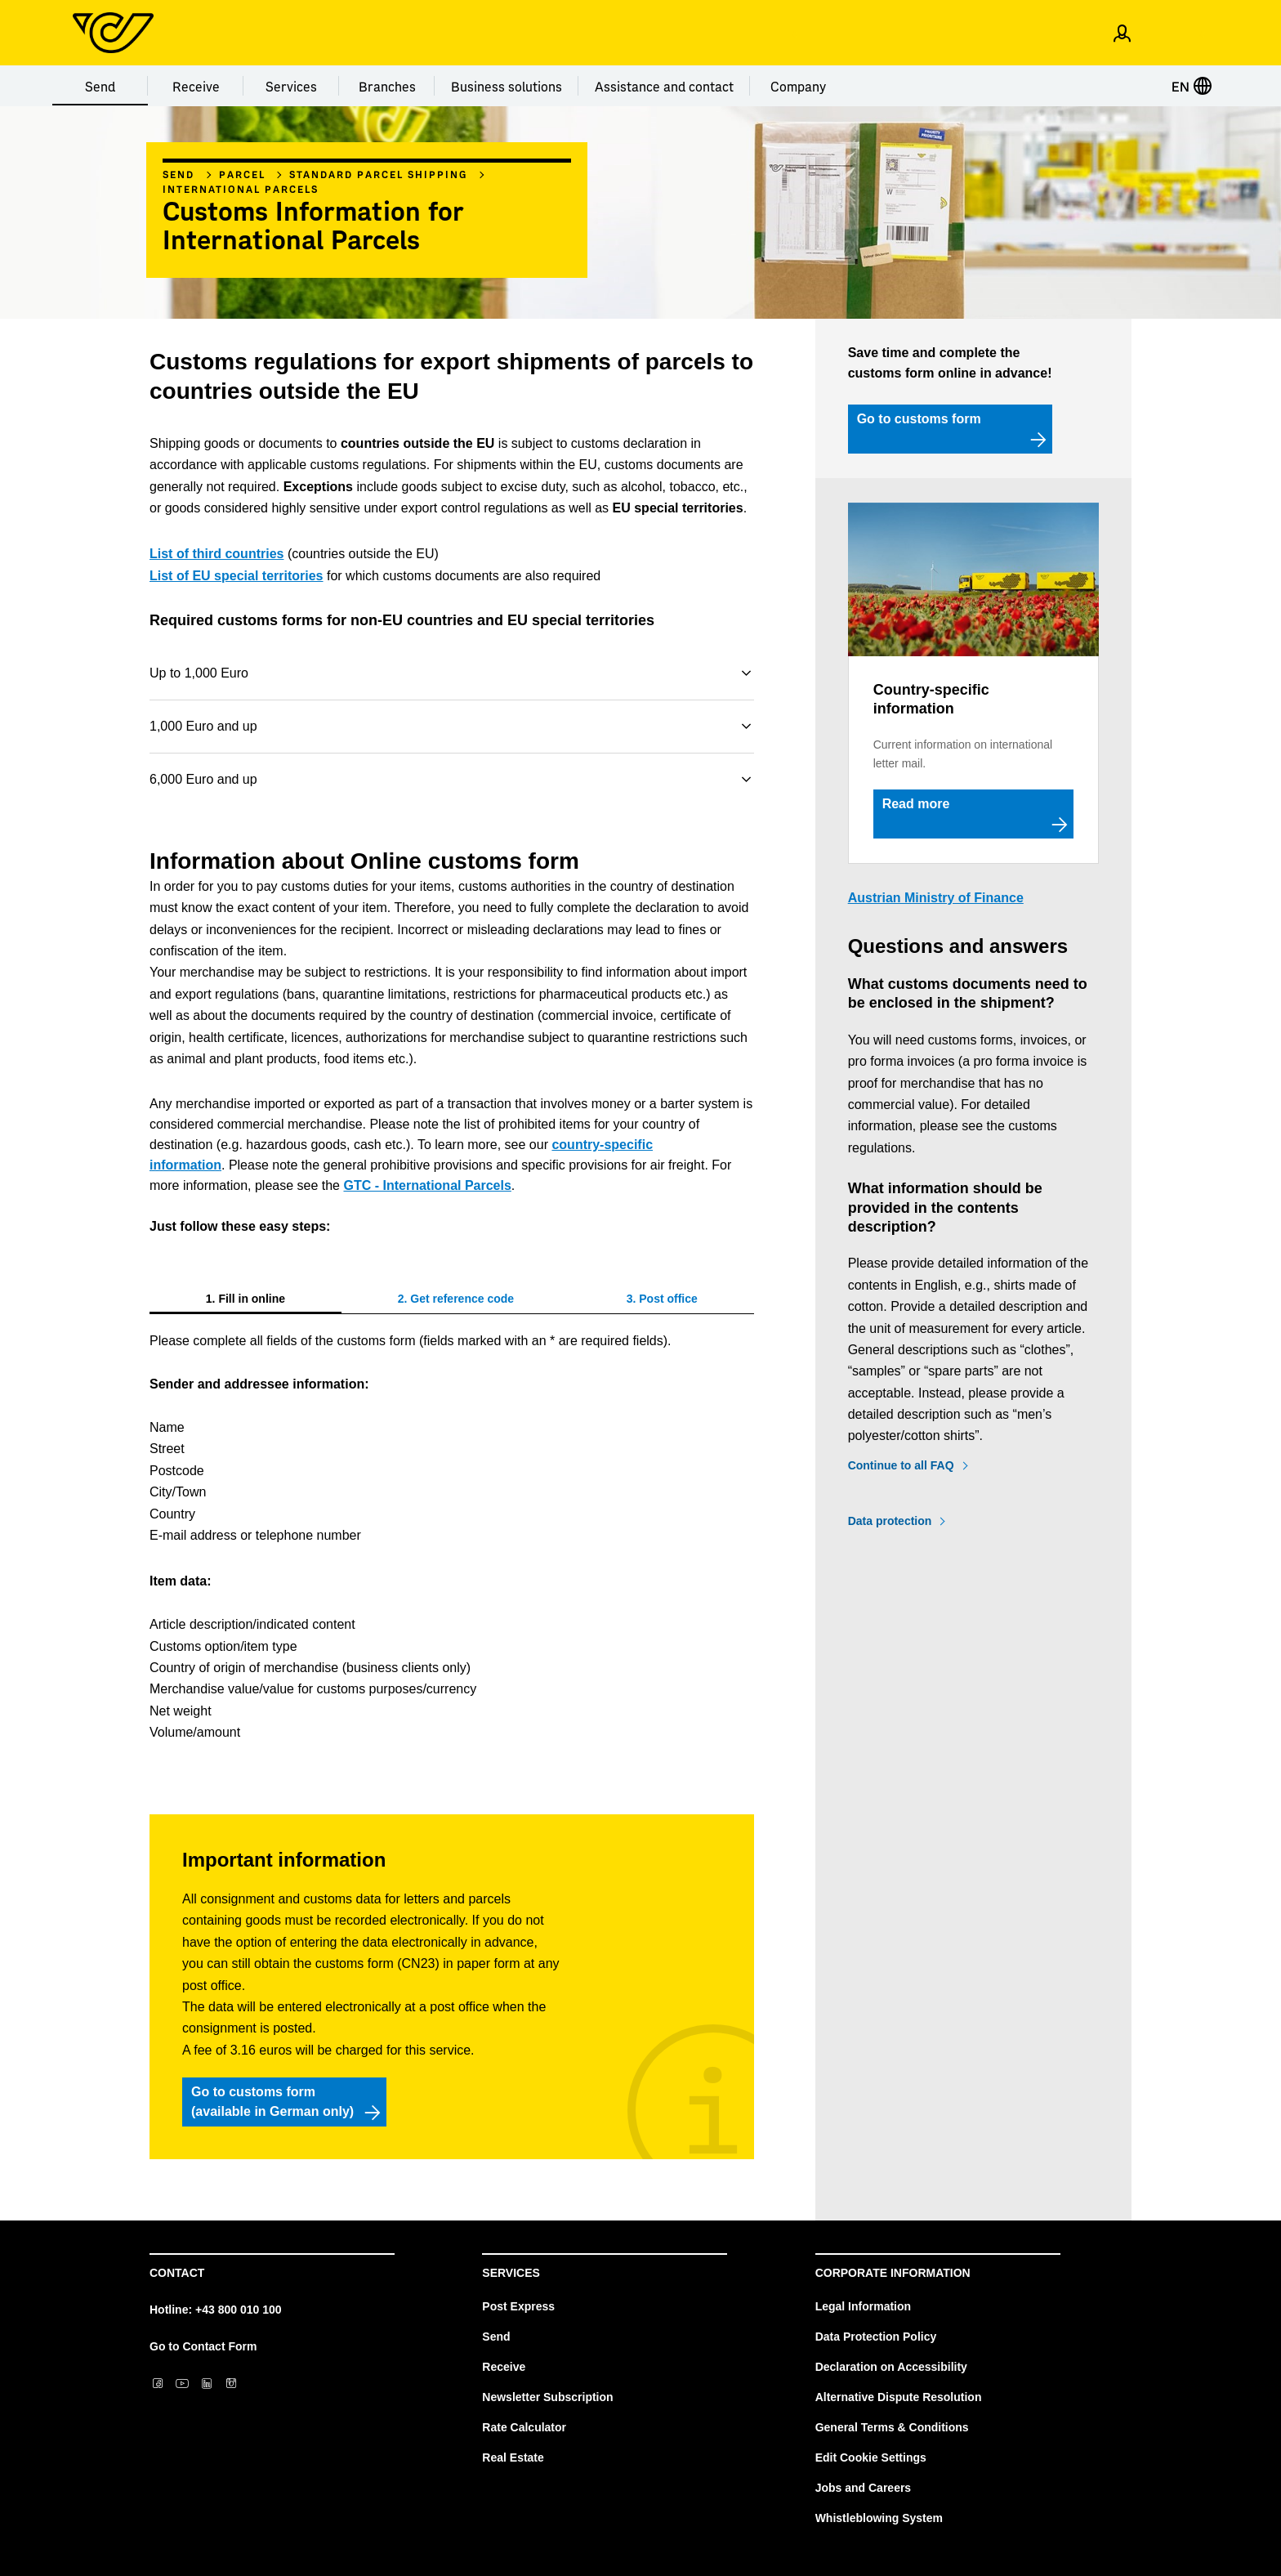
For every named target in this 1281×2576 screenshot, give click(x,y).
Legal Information (863, 2306)
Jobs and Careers (863, 2487)
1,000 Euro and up (203, 726)
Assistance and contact (664, 85)
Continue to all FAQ (901, 1465)
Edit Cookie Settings (870, 2457)
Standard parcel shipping (378, 174)
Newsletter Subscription (547, 2397)
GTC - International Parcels (427, 1185)
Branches (387, 85)
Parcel (242, 174)
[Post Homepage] (113, 32)
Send (100, 85)
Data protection (890, 1520)
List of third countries (216, 554)
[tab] (245, 1298)
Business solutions (506, 85)
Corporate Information (893, 2272)
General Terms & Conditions (892, 2427)
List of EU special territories (237, 576)
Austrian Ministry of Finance (936, 898)
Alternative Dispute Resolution (898, 2397)
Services (291, 85)
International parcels (241, 189)
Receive (196, 85)
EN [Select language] (1192, 86)
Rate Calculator (524, 2427)
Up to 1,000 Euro (199, 673)
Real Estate (512, 2457)
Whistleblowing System (879, 2518)
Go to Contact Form (203, 2346)
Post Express (518, 2306)
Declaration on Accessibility (891, 2366)
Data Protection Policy (876, 2336)
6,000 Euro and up (203, 779)
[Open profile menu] (1122, 32)
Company (798, 85)
